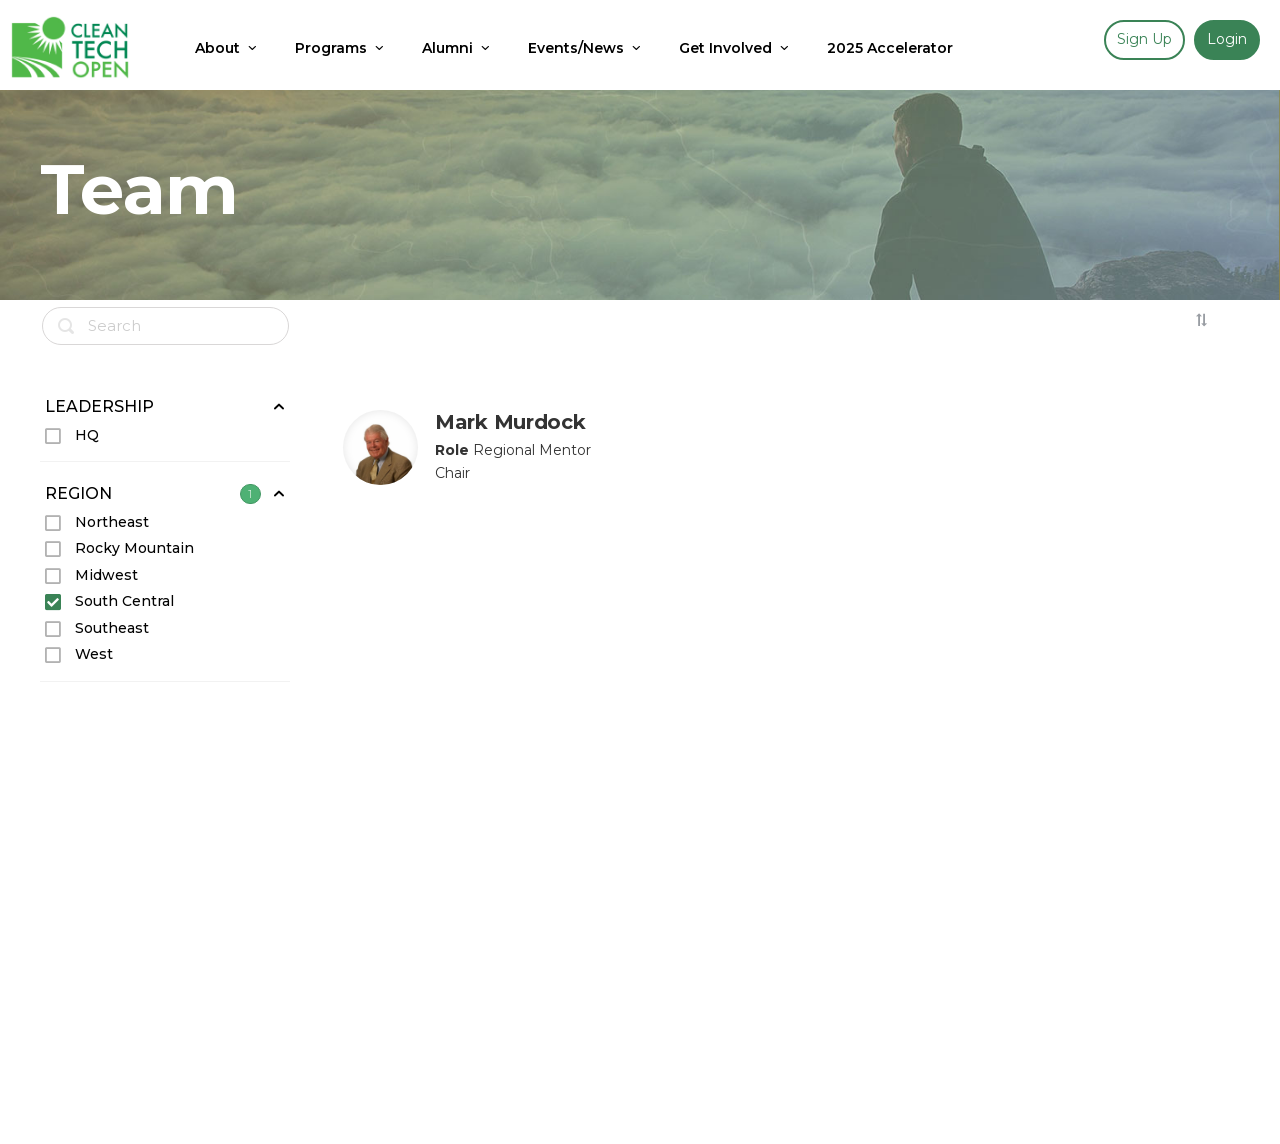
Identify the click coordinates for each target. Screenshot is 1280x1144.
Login (1227, 39)
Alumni (457, 48)
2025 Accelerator (890, 48)
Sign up (1144, 39)
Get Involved (735, 48)
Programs (341, 48)
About (227, 48)
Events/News (586, 48)
